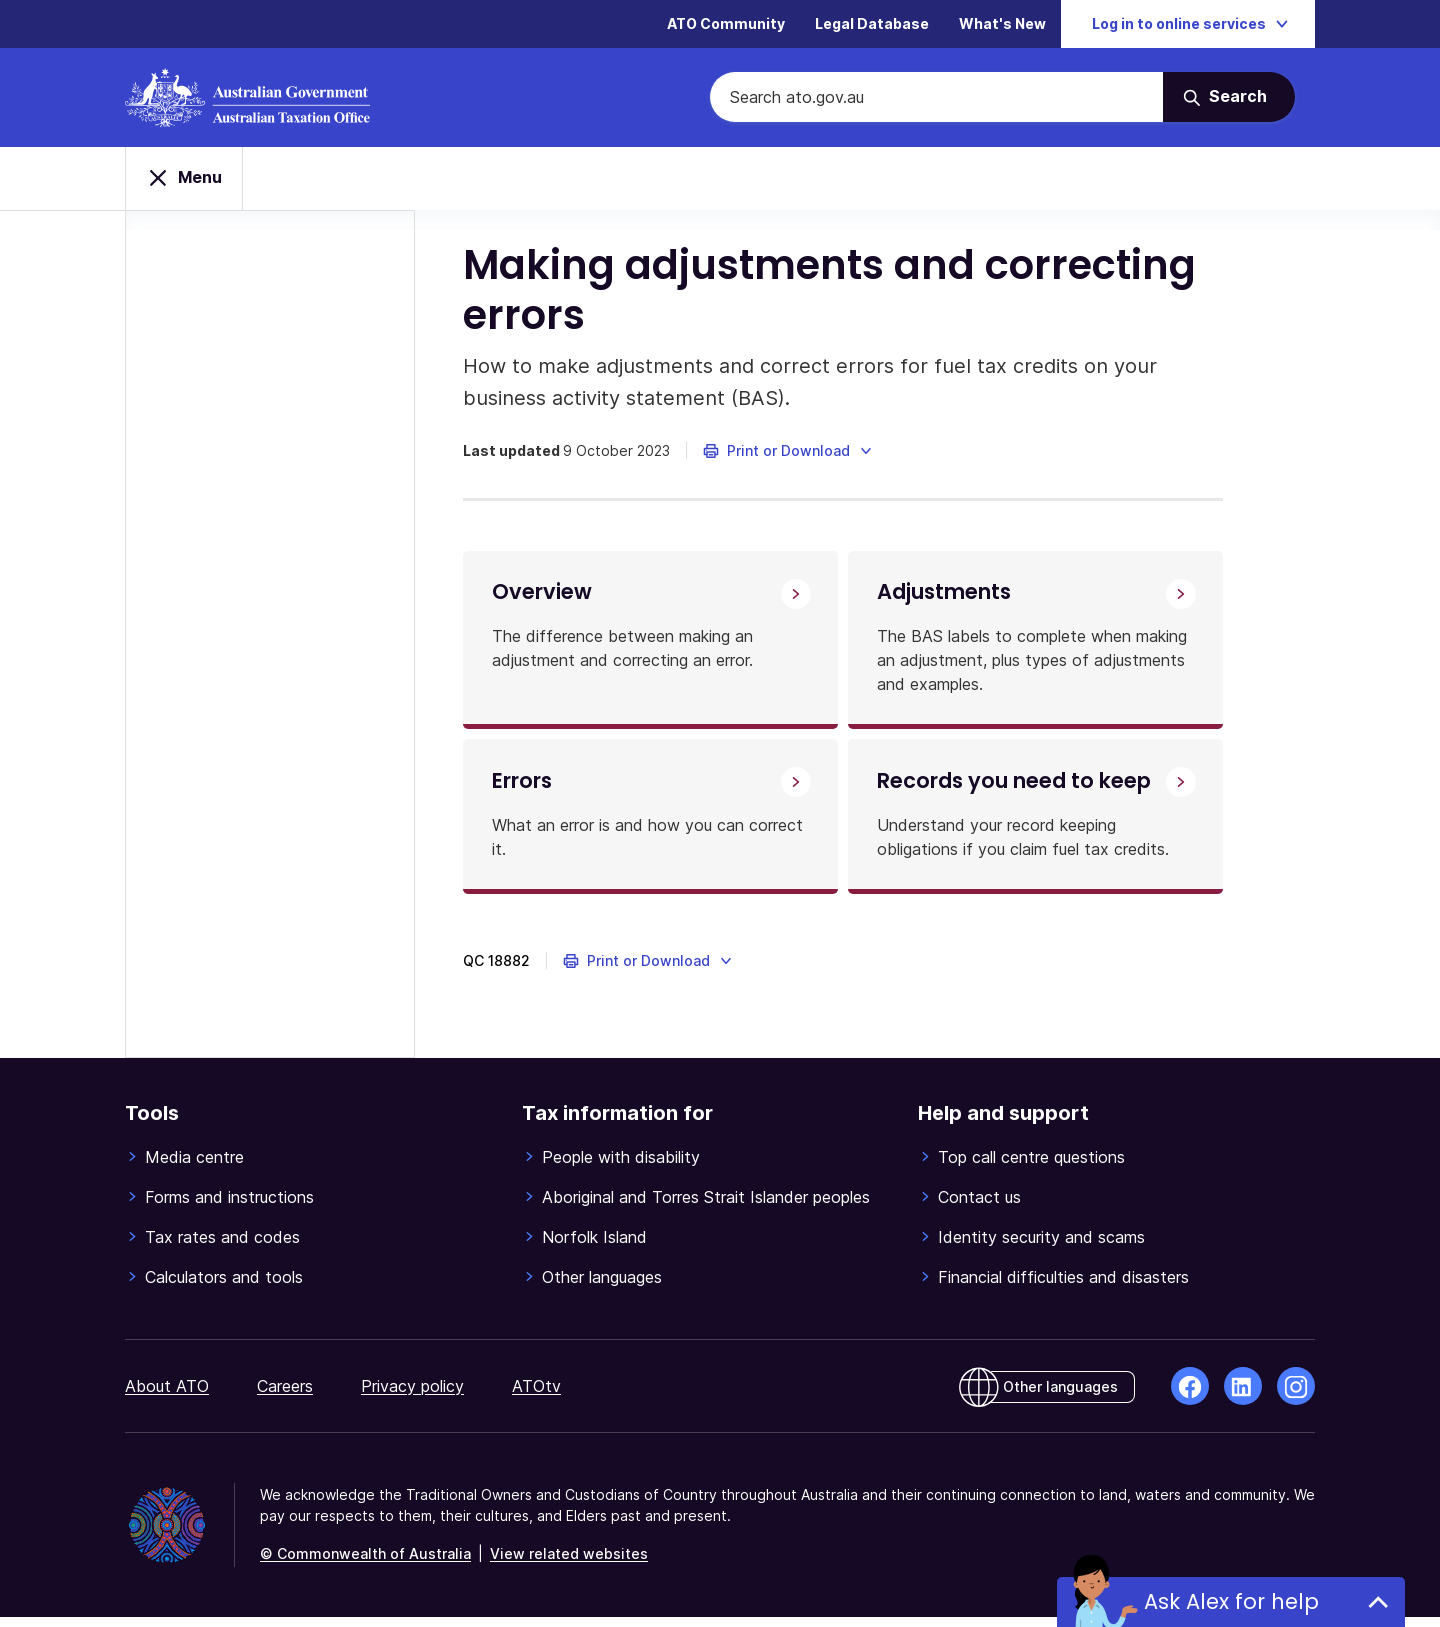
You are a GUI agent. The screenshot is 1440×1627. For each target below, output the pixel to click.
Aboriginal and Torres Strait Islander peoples (706, 1207)
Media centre (194, 1167)
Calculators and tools (224, 1287)
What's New (1002, 24)
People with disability (621, 1167)
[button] (790, 454)
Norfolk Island (594, 1247)
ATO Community (726, 24)
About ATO (167, 1396)
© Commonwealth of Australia (365, 1563)
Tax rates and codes (222, 1247)
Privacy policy (412, 1396)
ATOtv (536, 1396)
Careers (285, 1396)
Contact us (979, 1207)
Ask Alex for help (1231, 1601)
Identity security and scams (1041, 1247)
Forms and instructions (229, 1207)
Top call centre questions (1031, 1167)
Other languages (602, 1287)
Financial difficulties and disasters (1063, 1287)
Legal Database (872, 24)
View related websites (569, 1563)
